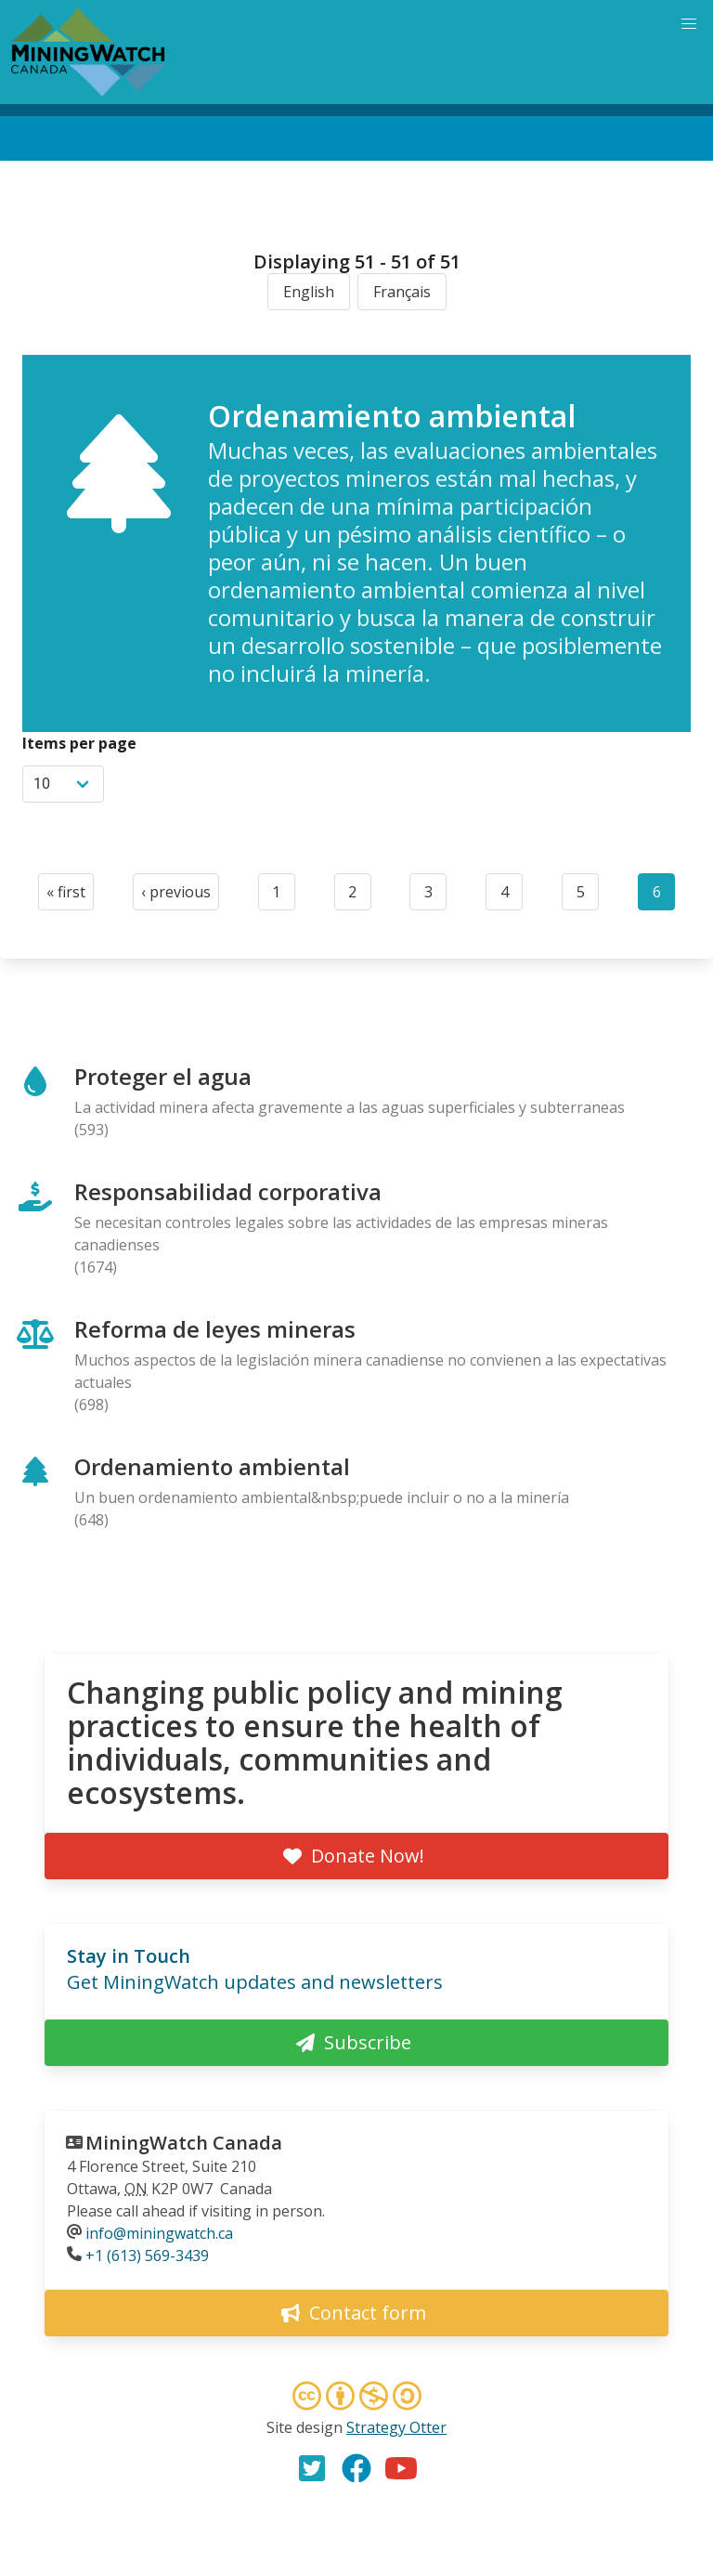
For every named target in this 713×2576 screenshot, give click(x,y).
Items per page (79, 743)
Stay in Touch (128, 1955)
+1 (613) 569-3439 (147, 2255)
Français (402, 291)
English (308, 291)
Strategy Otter (396, 2427)
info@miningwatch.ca (159, 2233)
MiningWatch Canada (183, 2142)
